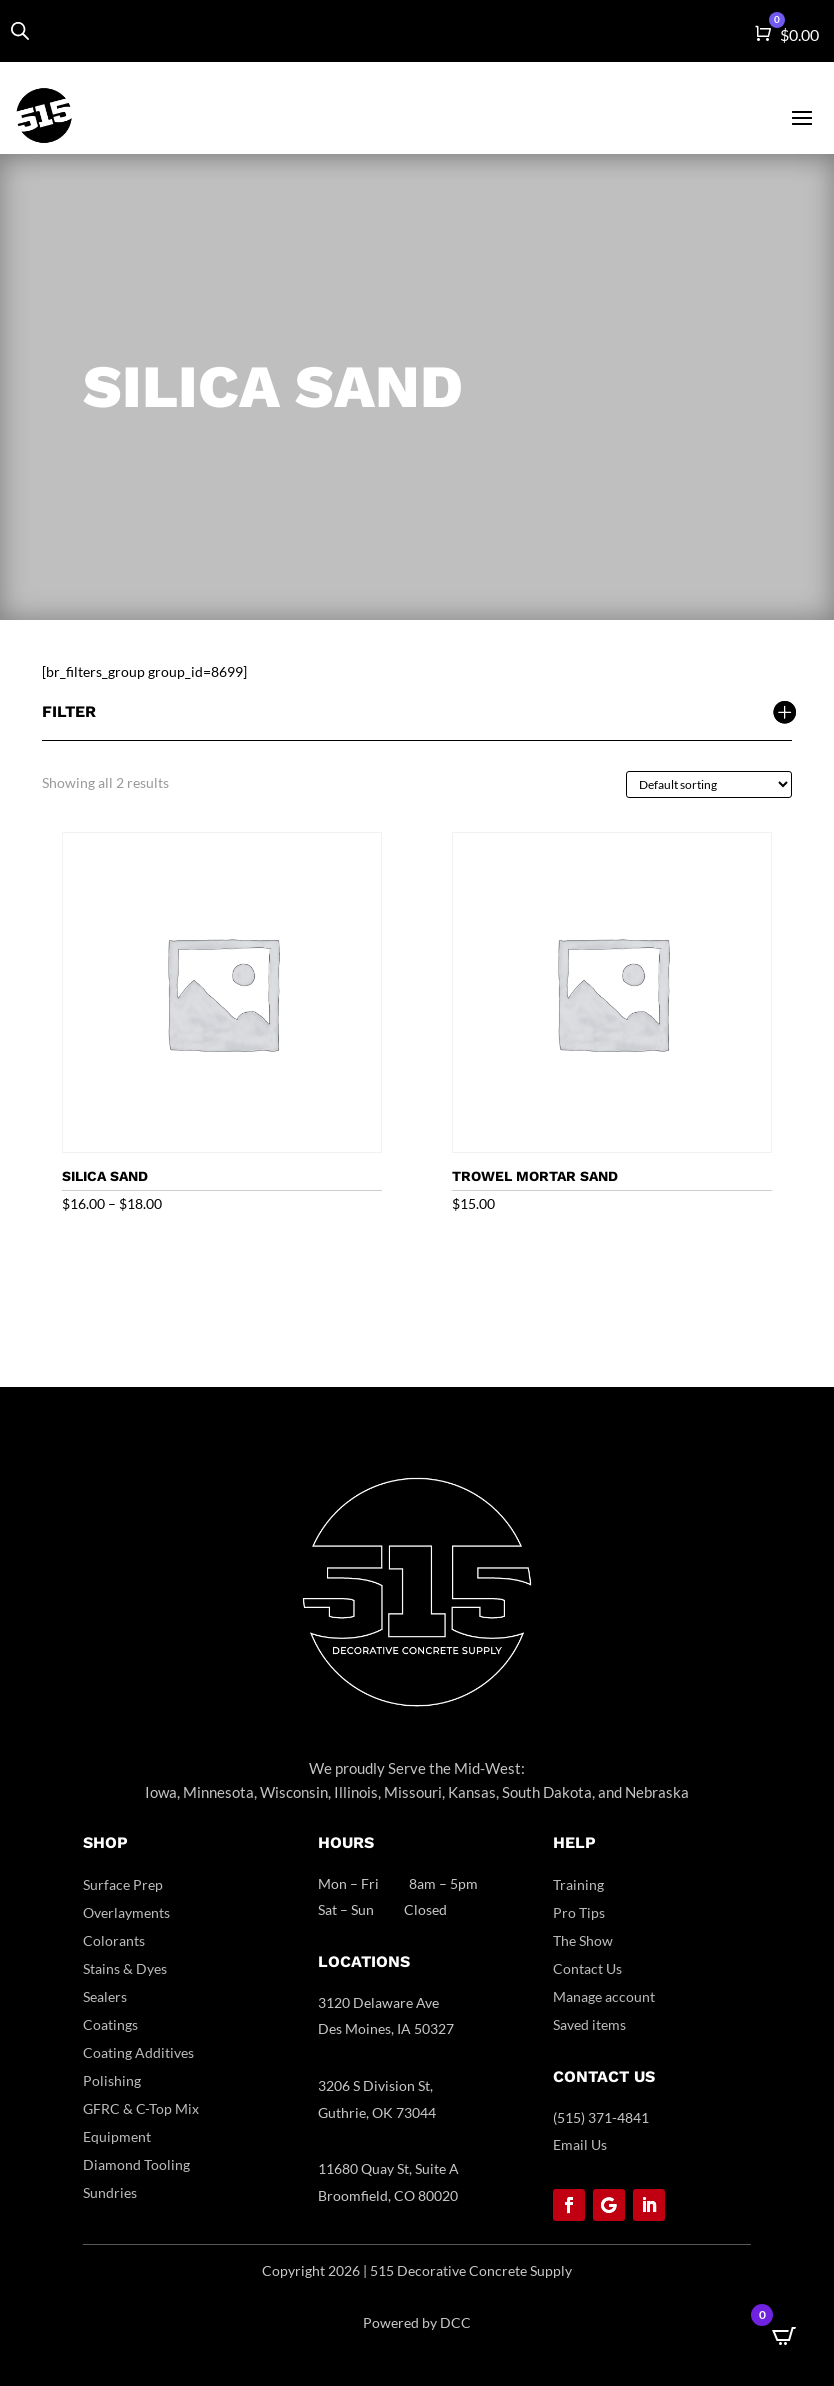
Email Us (580, 2144)
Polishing (112, 2080)
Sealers (105, 1996)
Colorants (114, 1940)
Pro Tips (579, 1912)
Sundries (110, 2192)
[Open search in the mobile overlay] (20, 30)
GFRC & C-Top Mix (141, 2108)
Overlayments (126, 1912)
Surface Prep (123, 1884)
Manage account (604, 1996)
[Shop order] (709, 784)
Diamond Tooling (136, 2164)
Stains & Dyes (125, 1968)
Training (578, 1884)
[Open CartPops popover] (784, 2336)
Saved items (589, 2024)
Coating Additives (138, 2052)
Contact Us (587, 1968)
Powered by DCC (417, 2322)
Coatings (110, 2024)
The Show (583, 1940)
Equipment (117, 2136)
